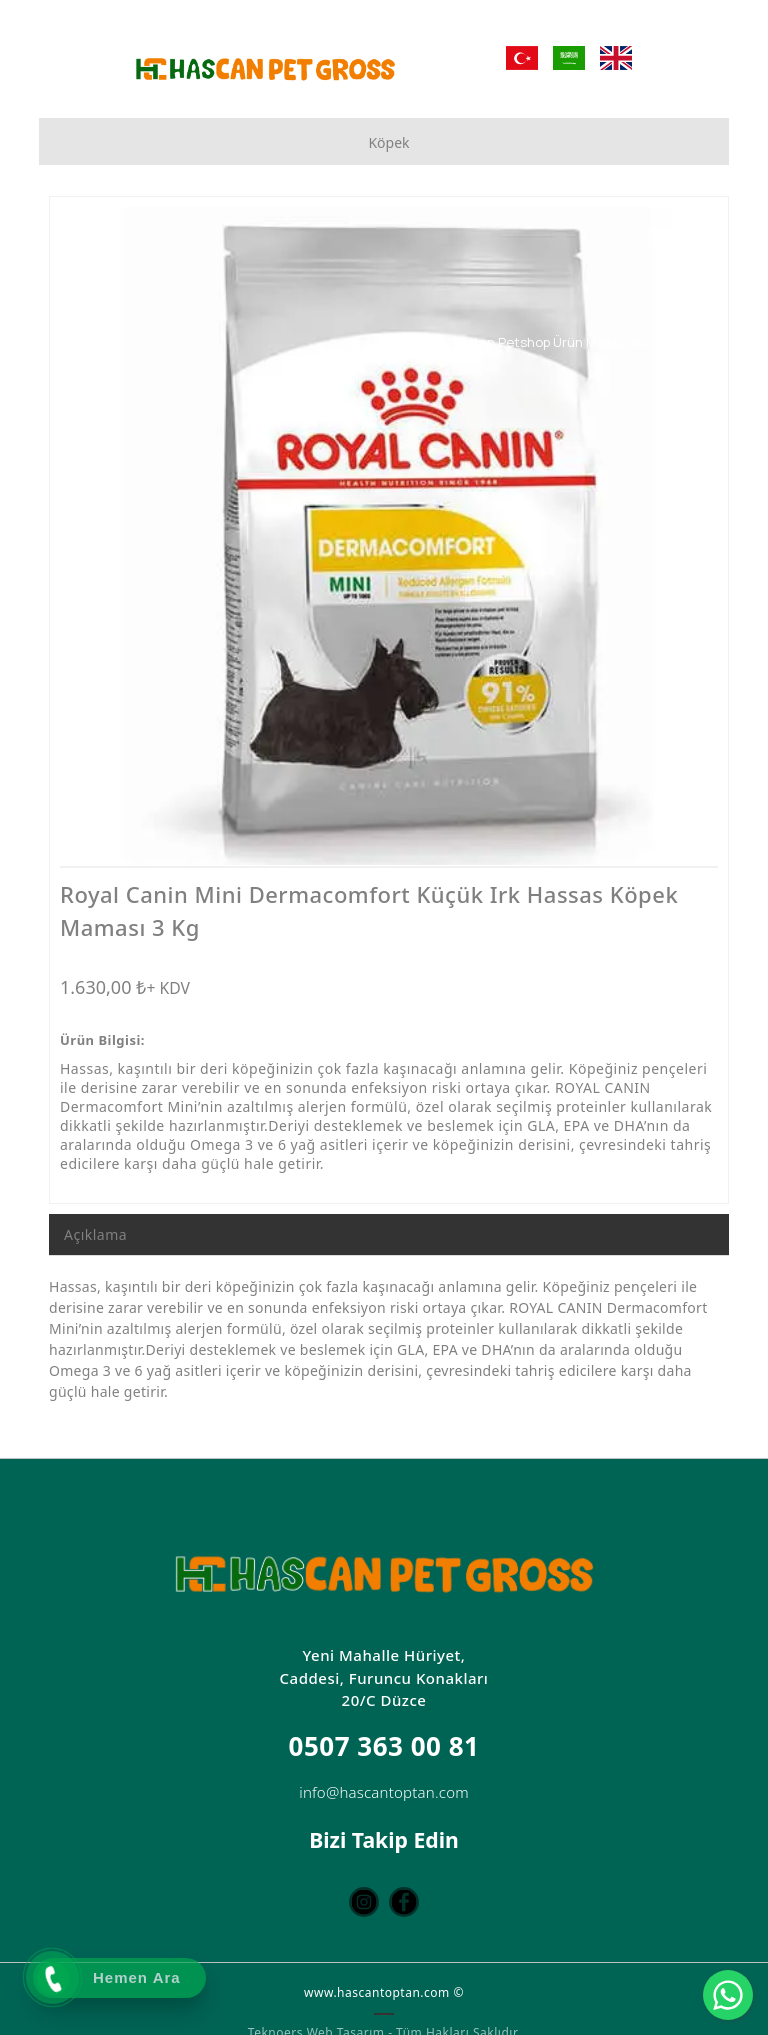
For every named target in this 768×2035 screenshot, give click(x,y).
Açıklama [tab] (95, 1234)
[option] (389, 536)
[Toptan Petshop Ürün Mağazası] (580, 343)
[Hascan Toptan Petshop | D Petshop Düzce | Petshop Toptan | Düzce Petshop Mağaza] (265, 69)
